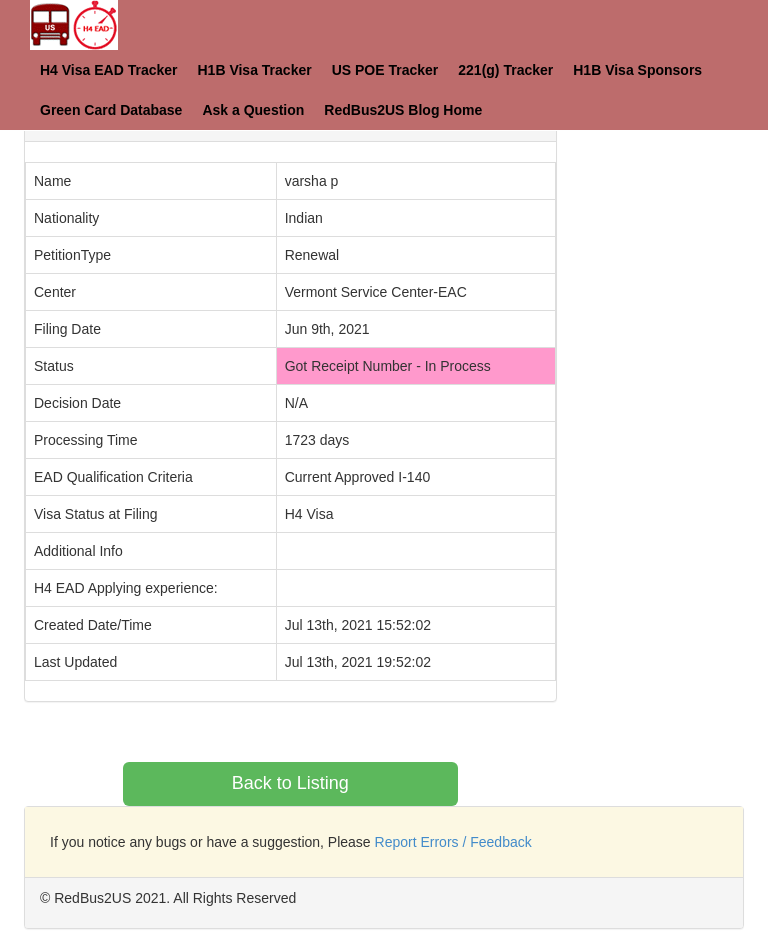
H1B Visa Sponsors (637, 70)
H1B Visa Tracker (255, 70)
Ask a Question (253, 110)
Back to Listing (290, 783)
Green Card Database (111, 110)
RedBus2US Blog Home (403, 110)
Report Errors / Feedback (453, 842)
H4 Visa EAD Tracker (109, 70)
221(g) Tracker (505, 70)
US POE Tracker (385, 70)
